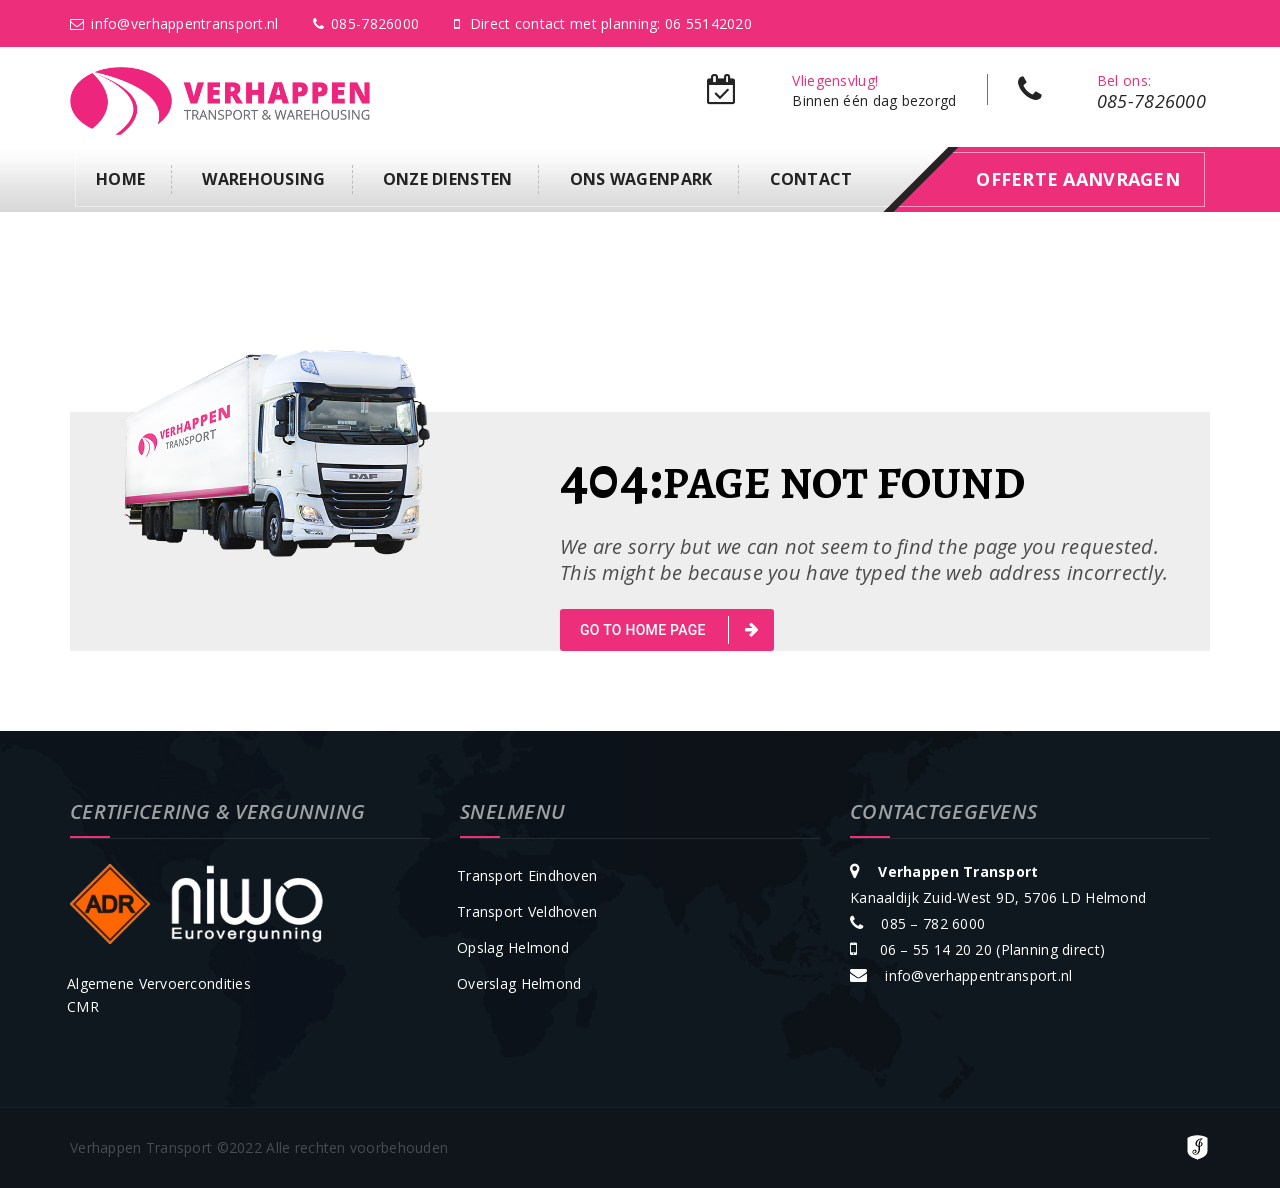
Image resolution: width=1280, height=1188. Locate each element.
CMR (83, 1006)
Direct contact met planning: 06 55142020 (603, 23)
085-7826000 (366, 23)
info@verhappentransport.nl (174, 23)
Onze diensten (448, 179)
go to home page (669, 630)
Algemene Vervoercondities (159, 983)
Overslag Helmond (519, 983)
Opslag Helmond (513, 947)
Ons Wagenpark (641, 179)
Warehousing (263, 179)
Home (120, 179)
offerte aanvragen (1078, 179)
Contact (811, 179)
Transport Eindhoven (527, 875)
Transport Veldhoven (527, 911)
